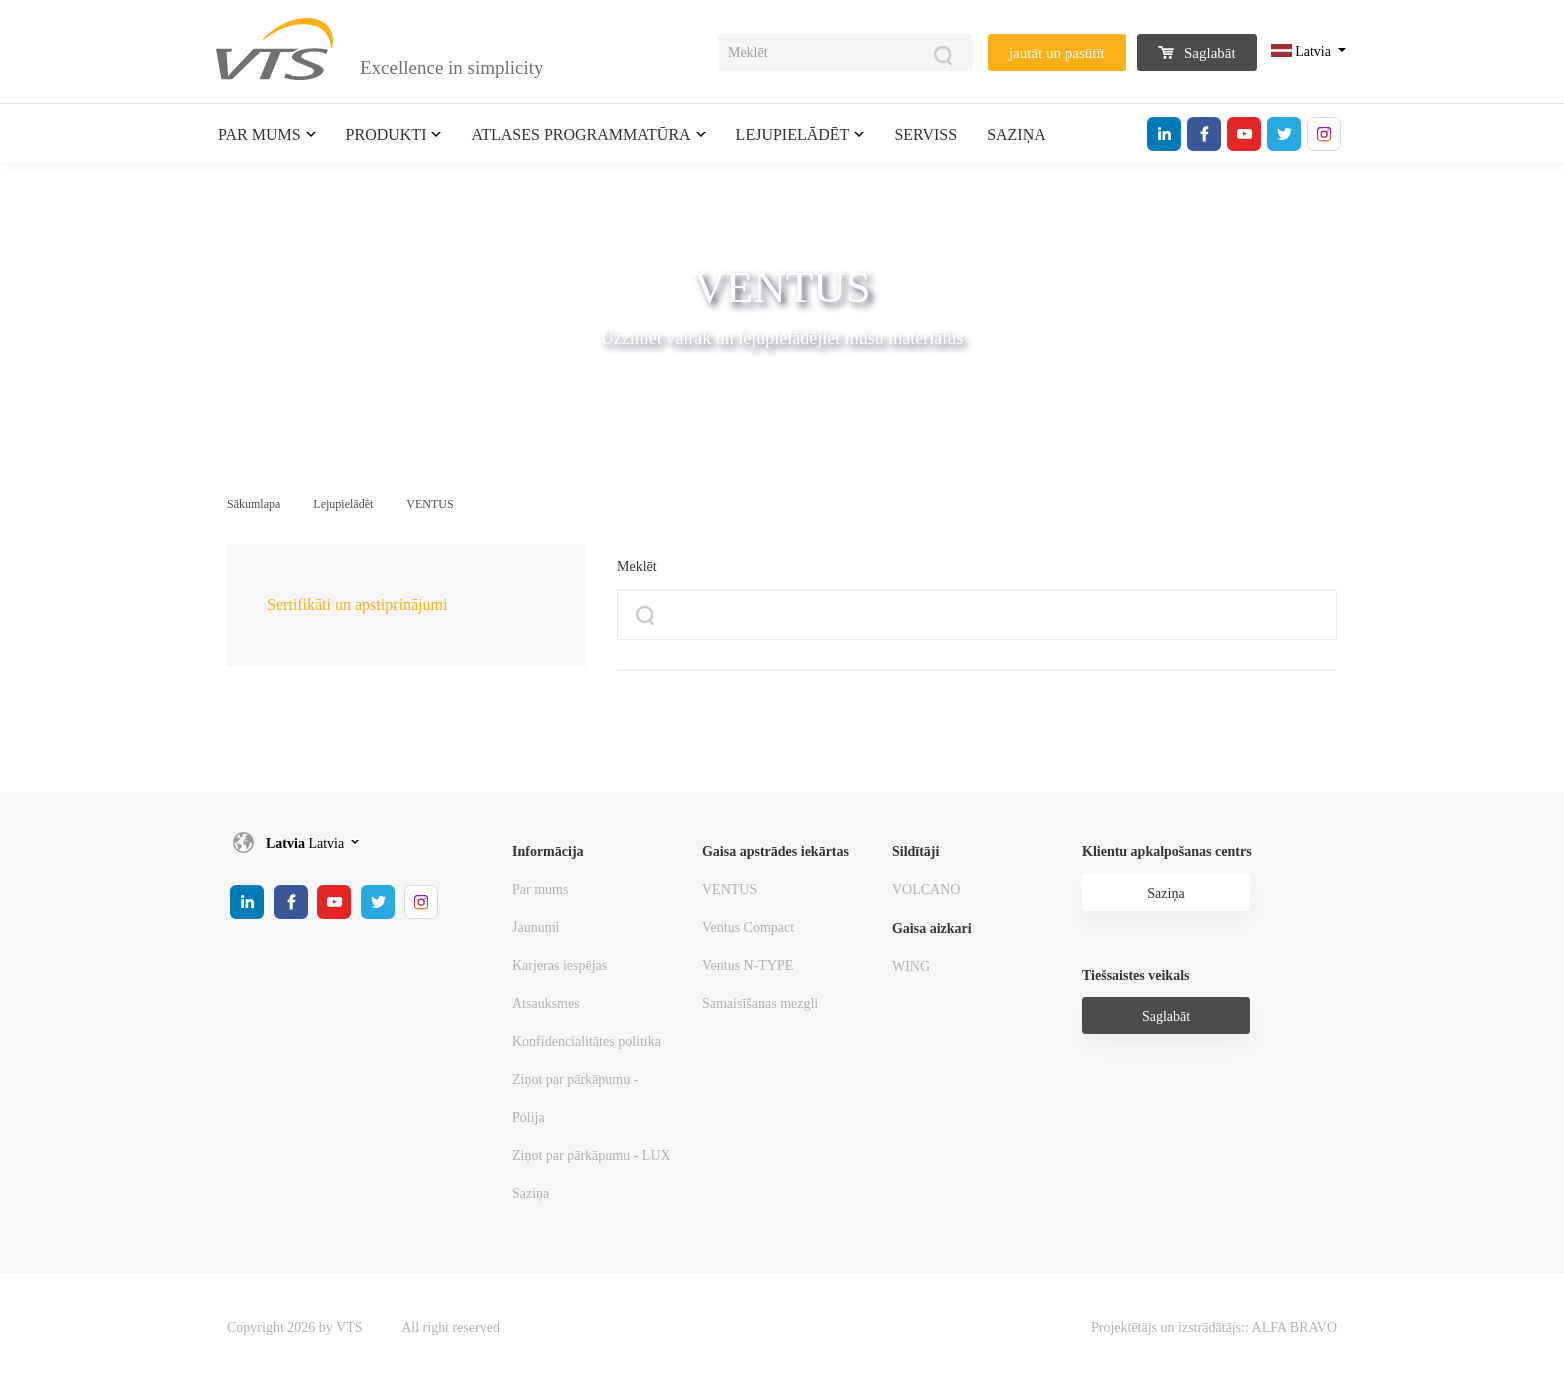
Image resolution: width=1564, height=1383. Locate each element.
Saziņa (1016, 134)
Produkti (386, 134)
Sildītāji (915, 851)
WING (911, 966)
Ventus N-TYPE (747, 965)
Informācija (548, 851)
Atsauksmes (546, 1003)
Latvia (1303, 51)
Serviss (925, 134)
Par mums (259, 134)
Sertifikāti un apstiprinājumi (357, 604)
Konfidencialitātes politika (586, 1041)
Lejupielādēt (793, 134)
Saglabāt (1196, 53)
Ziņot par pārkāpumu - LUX (591, 1155)
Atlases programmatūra (580, 134)
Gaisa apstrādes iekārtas (775, 851)
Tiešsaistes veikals (1135, 975)
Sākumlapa (253, 504)
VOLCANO (926, 889)
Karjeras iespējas (559, 965)
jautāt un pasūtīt (1057, 53)
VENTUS (429, 504)
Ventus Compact (748, 927)
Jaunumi (535, 927)
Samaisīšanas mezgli (760, 1003)
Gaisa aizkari (932, 928)
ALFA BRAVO (1294, 1327)
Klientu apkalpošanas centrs (1167, 851)
